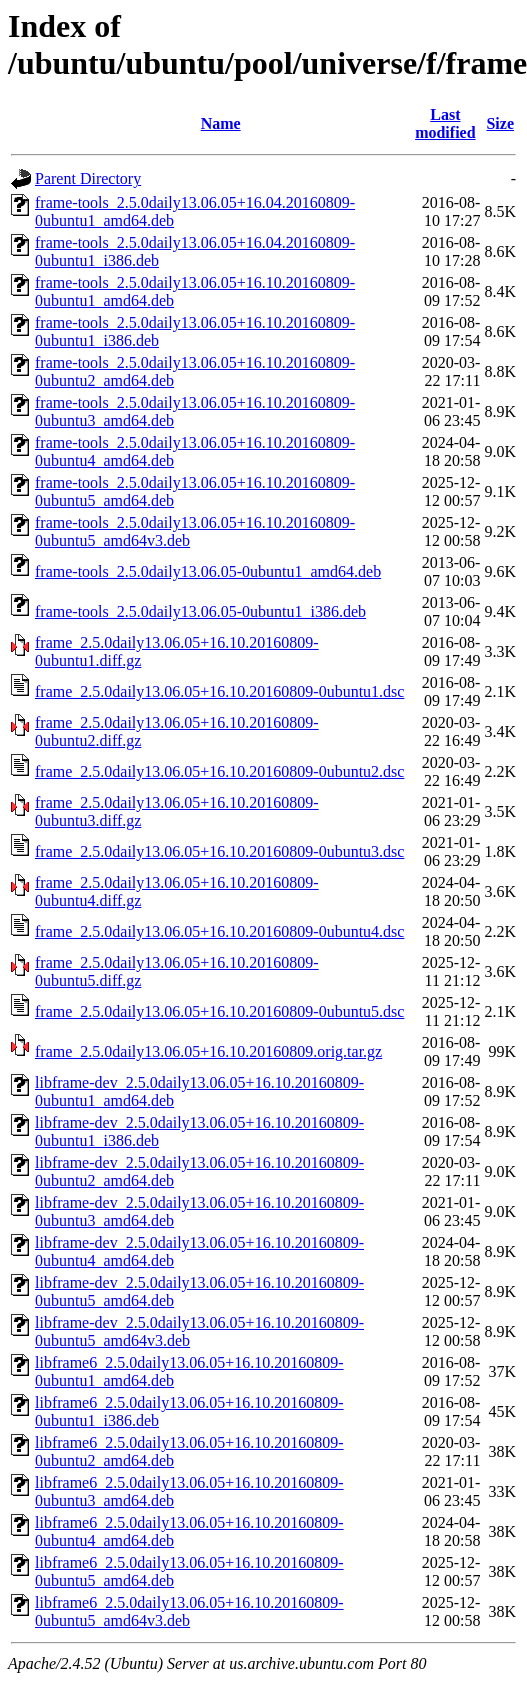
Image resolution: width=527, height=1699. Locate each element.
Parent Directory (88, 178)
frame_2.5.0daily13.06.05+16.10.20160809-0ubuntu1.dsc (219, 691)
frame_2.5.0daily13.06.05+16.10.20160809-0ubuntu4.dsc (219, 931)
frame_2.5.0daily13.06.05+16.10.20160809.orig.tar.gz (208, 1051)
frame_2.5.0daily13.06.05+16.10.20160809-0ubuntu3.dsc (219, 851)
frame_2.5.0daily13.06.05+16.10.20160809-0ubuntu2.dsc (219, 771)
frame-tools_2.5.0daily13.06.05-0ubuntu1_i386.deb (200, 611)
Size (500, 123)
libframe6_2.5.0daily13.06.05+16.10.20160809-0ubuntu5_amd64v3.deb (189, 1611)
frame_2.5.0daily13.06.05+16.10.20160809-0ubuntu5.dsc (219, 1011)
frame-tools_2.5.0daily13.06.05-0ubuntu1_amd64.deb (208, 571)
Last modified (445, 123)
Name (221, 123)
